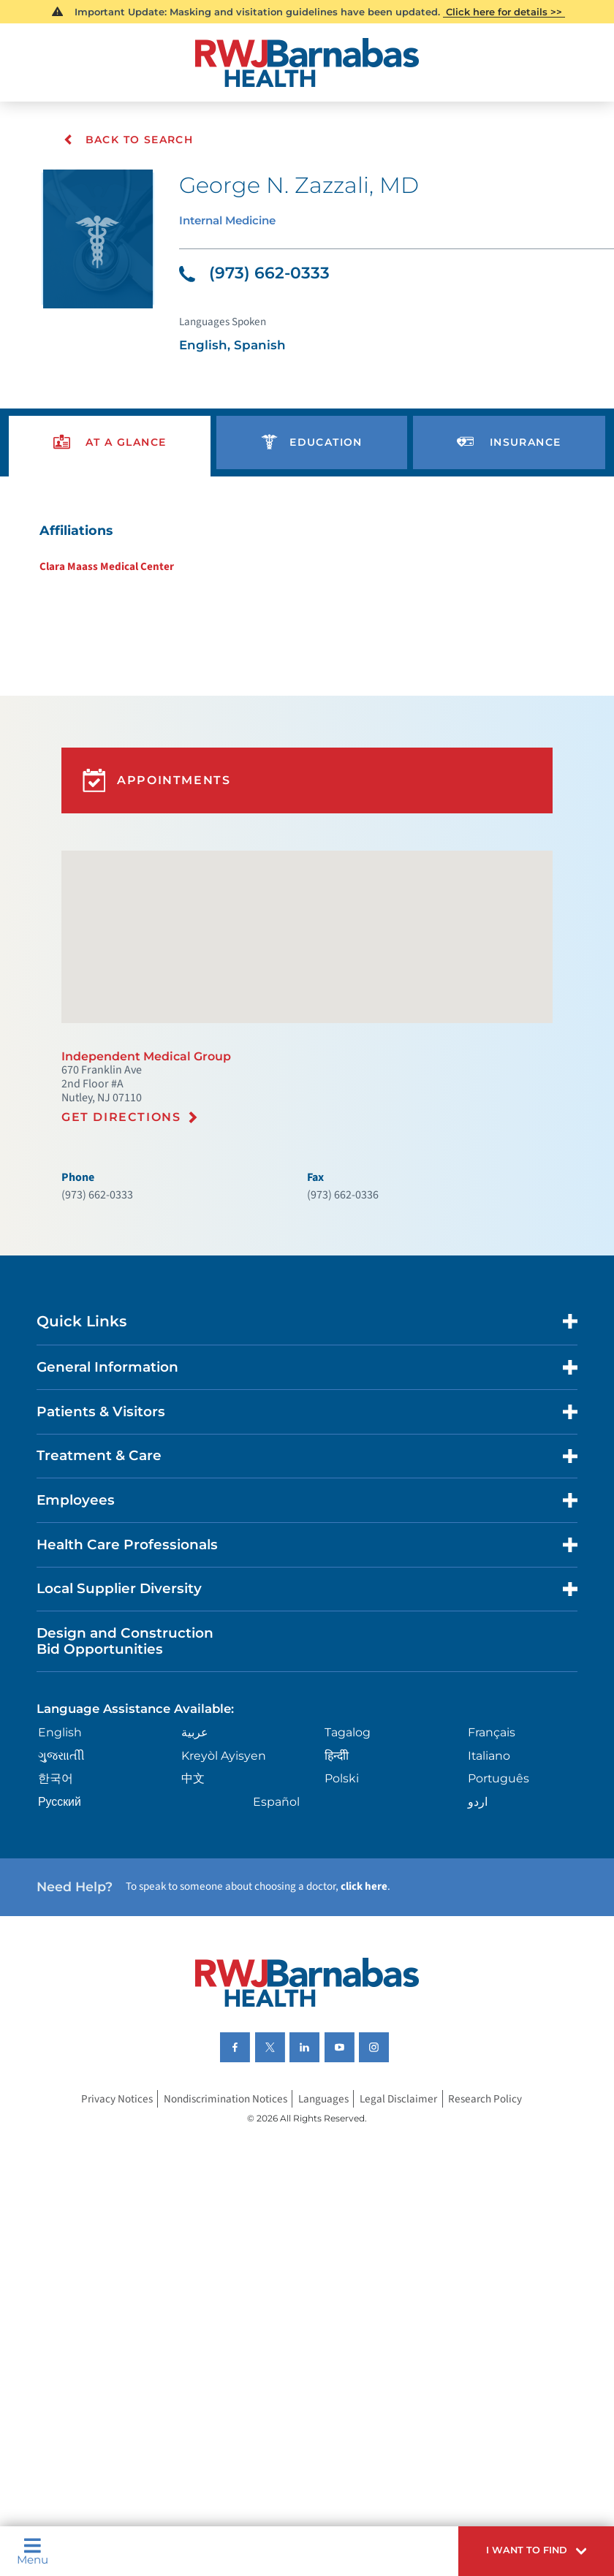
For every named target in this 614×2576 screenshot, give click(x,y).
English (62, 1788)
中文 (194, 1837)
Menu (33, 2548)
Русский (62, 1862)
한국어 (58, 1837)
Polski (343, 1837)
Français (492, 1788)
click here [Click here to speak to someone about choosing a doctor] (377, 1950)
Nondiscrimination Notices (222, 2167)
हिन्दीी (337, 1812)
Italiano (490, 1812)
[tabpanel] (306, 559)
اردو (477, 1862)
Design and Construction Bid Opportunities (128, 1693)
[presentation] (110, 451)
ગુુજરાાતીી (63, 1812)
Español (277, 1862)
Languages (324, 2167)
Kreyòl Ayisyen (226, 1812)
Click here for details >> (504, 12)
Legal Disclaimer (401, 2167)
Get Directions (122, 1151)
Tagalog (350, 1788)
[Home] (307, 63)
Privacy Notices (110, 2167)
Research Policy (490, 2167)
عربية (196, 1788)
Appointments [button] (161, 802)
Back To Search (128, 139)
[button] (527, 2548)
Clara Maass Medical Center (97, 579)
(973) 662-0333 (256, 276)
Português (499, 1837)
